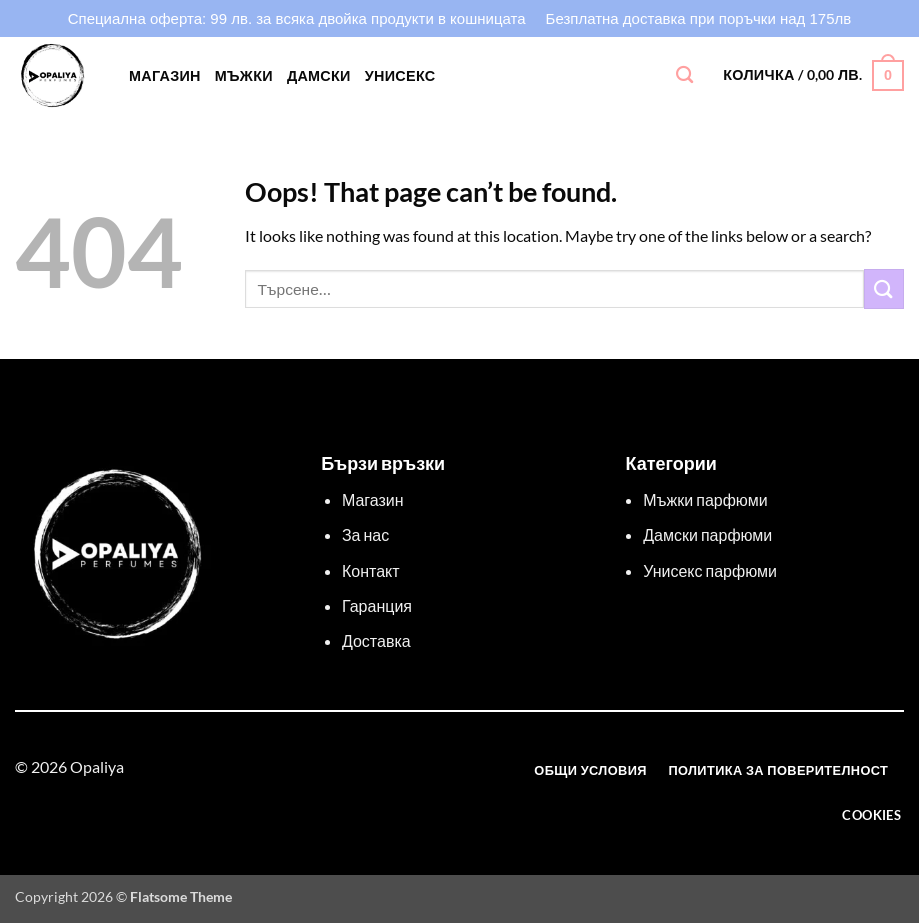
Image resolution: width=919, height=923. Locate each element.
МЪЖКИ (244, 75)
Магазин (165, 75)
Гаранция (377, 605)
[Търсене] (684, 75)
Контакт (371, 570)
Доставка (376, 640)
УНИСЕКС (400, 75)
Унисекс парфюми (710, 570)
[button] (813, 75)
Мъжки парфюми (705, 499)
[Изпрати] (884, 288)
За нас (365, 534)
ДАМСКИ (319, 75)
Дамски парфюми (707, 534)
